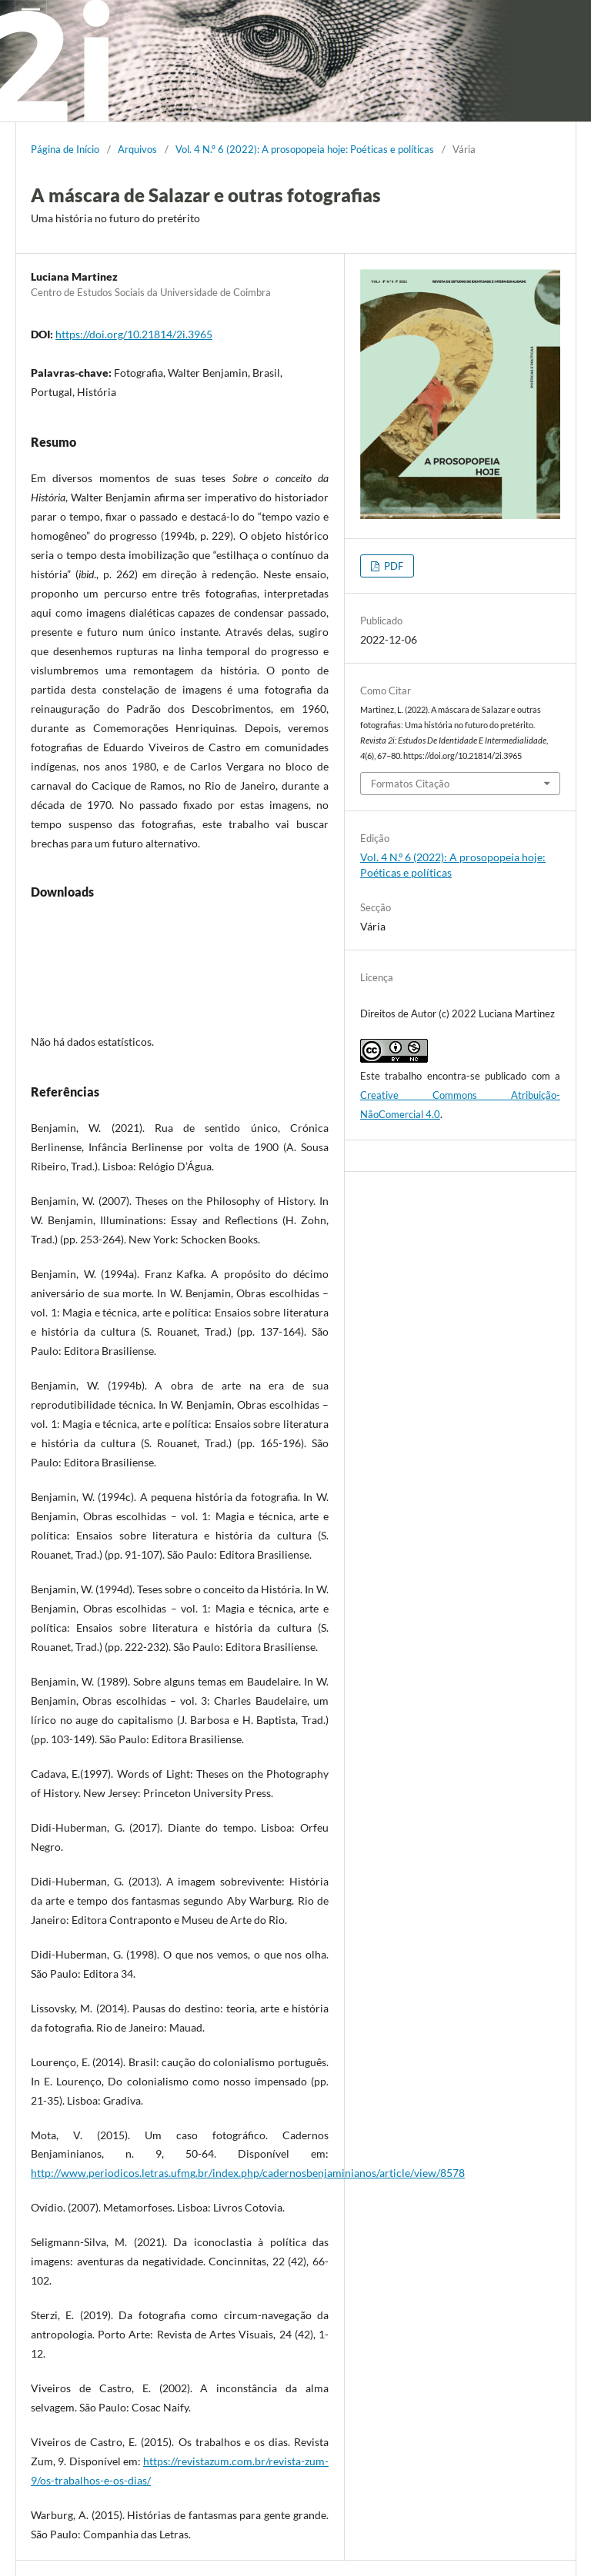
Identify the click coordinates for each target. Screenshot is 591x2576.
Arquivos (137, 149)
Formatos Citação (410, 783)
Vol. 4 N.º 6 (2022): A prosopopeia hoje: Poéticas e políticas (304, 149)
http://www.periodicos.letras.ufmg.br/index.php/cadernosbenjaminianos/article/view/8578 (248, 2172)
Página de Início (65, 149)
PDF (392, 566)
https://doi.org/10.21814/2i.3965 (133, 334)
